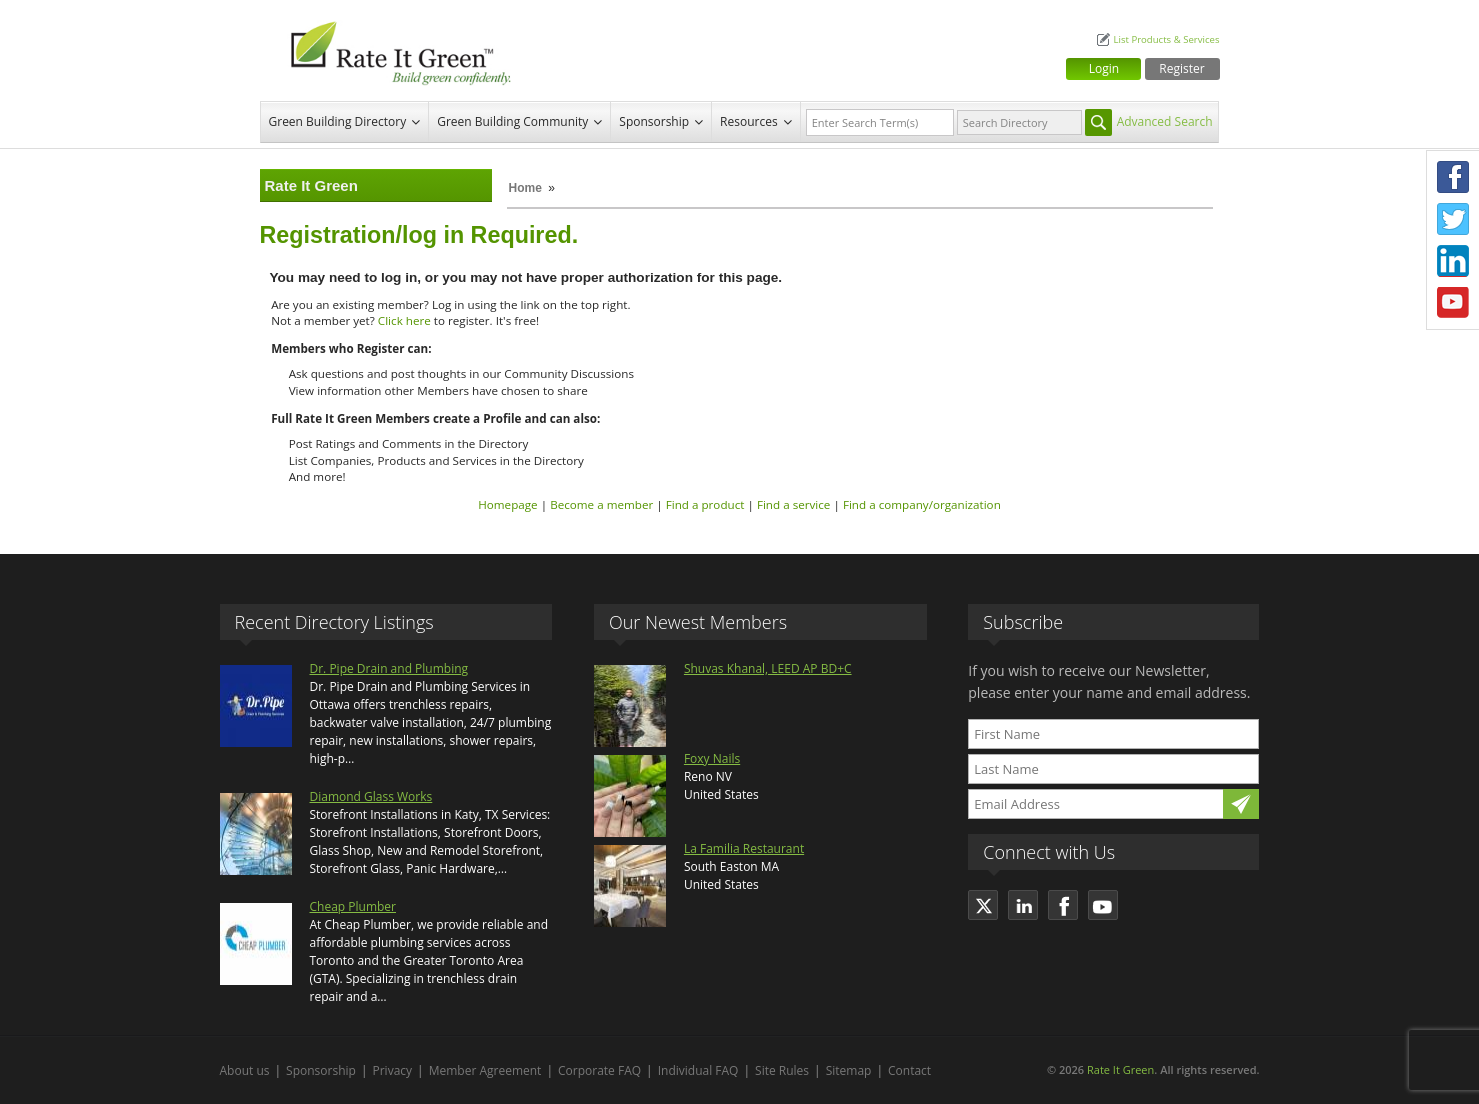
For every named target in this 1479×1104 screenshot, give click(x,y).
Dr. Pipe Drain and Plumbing (389, 668)
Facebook (1453, 177)
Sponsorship (654, 121)
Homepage (507, 504)
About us (245, 1070)
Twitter (1453, 219)
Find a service (794, 504)
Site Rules (782, 1070)
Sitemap (849, 1070)
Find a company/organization (922, 504)
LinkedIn (1453, 261)
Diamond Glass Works (371, 796)
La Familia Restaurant (744, 848)
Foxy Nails (712, 758)
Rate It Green (1120, 1069)
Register (1181, 68)
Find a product (705, 504)
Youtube (1453, 303)
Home (525, 188)
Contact (909, 1070)
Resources (749, 121)
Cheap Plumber (353, 906)
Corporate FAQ (599, 1070)
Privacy (393, 1070)
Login (1104, 68)
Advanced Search (1165, 121)
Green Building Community (512, 121)
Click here (404, 320)
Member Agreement (485, 1070)
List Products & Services (1166, 39)
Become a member (601, 504)
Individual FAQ (698, 1070)
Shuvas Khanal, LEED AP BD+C (768, 668)
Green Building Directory (338, 121)
